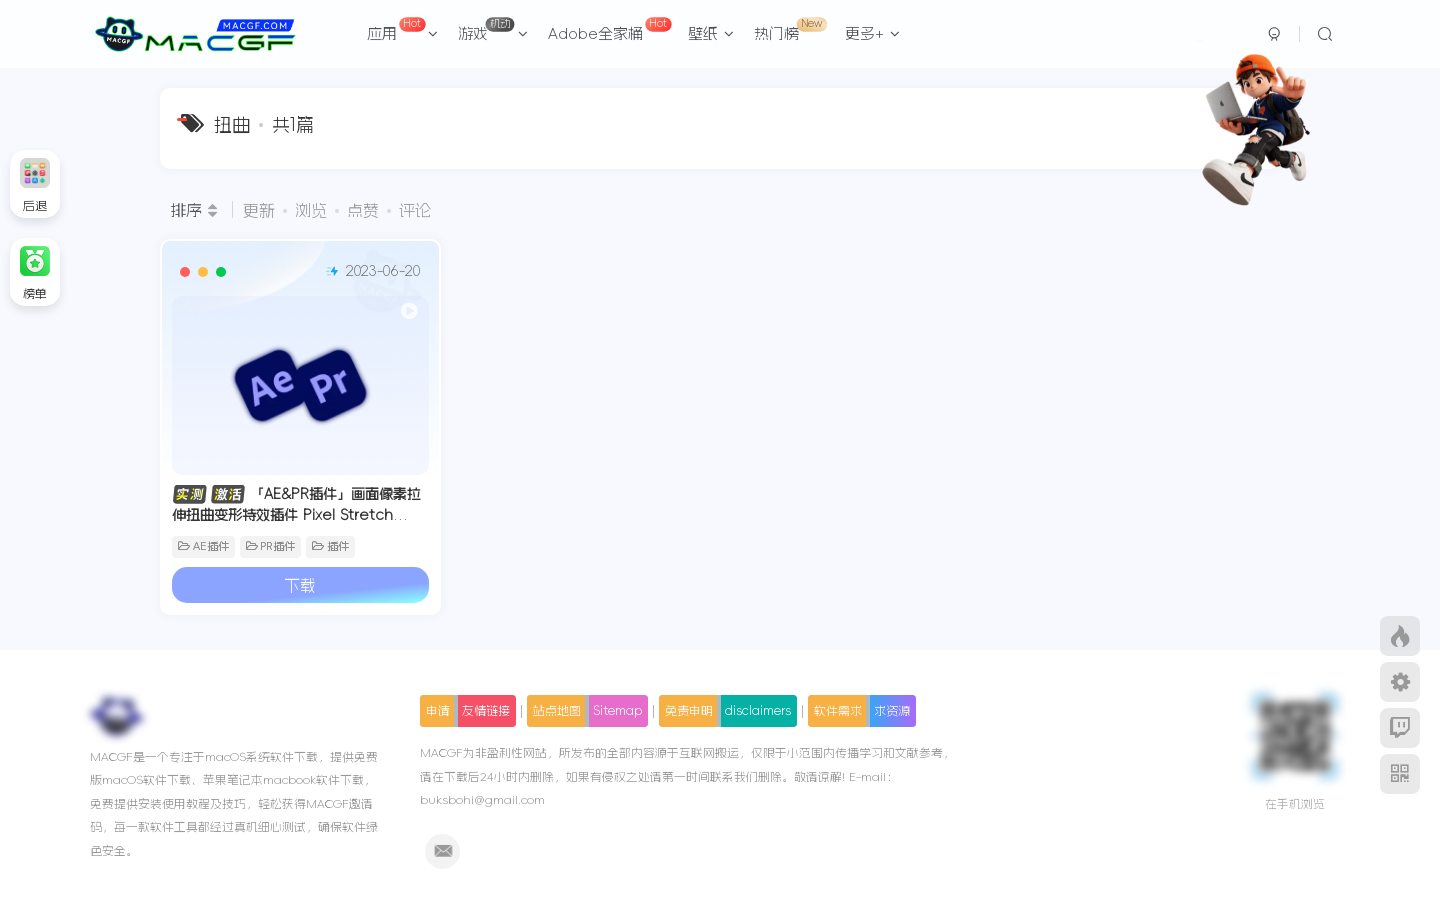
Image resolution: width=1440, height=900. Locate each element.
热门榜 (790, 29)
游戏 (493, 29)
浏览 (311, 210)
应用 (403, 29)
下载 (294, 577)
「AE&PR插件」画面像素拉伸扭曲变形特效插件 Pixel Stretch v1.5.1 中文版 (289, 506)
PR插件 (271, 538)
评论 (415, 210)
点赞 (363, 210)
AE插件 (203, 538)
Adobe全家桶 (609, 29)
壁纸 (711, 33)
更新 (259, 210)
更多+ (872, 33)
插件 (331, 538)
